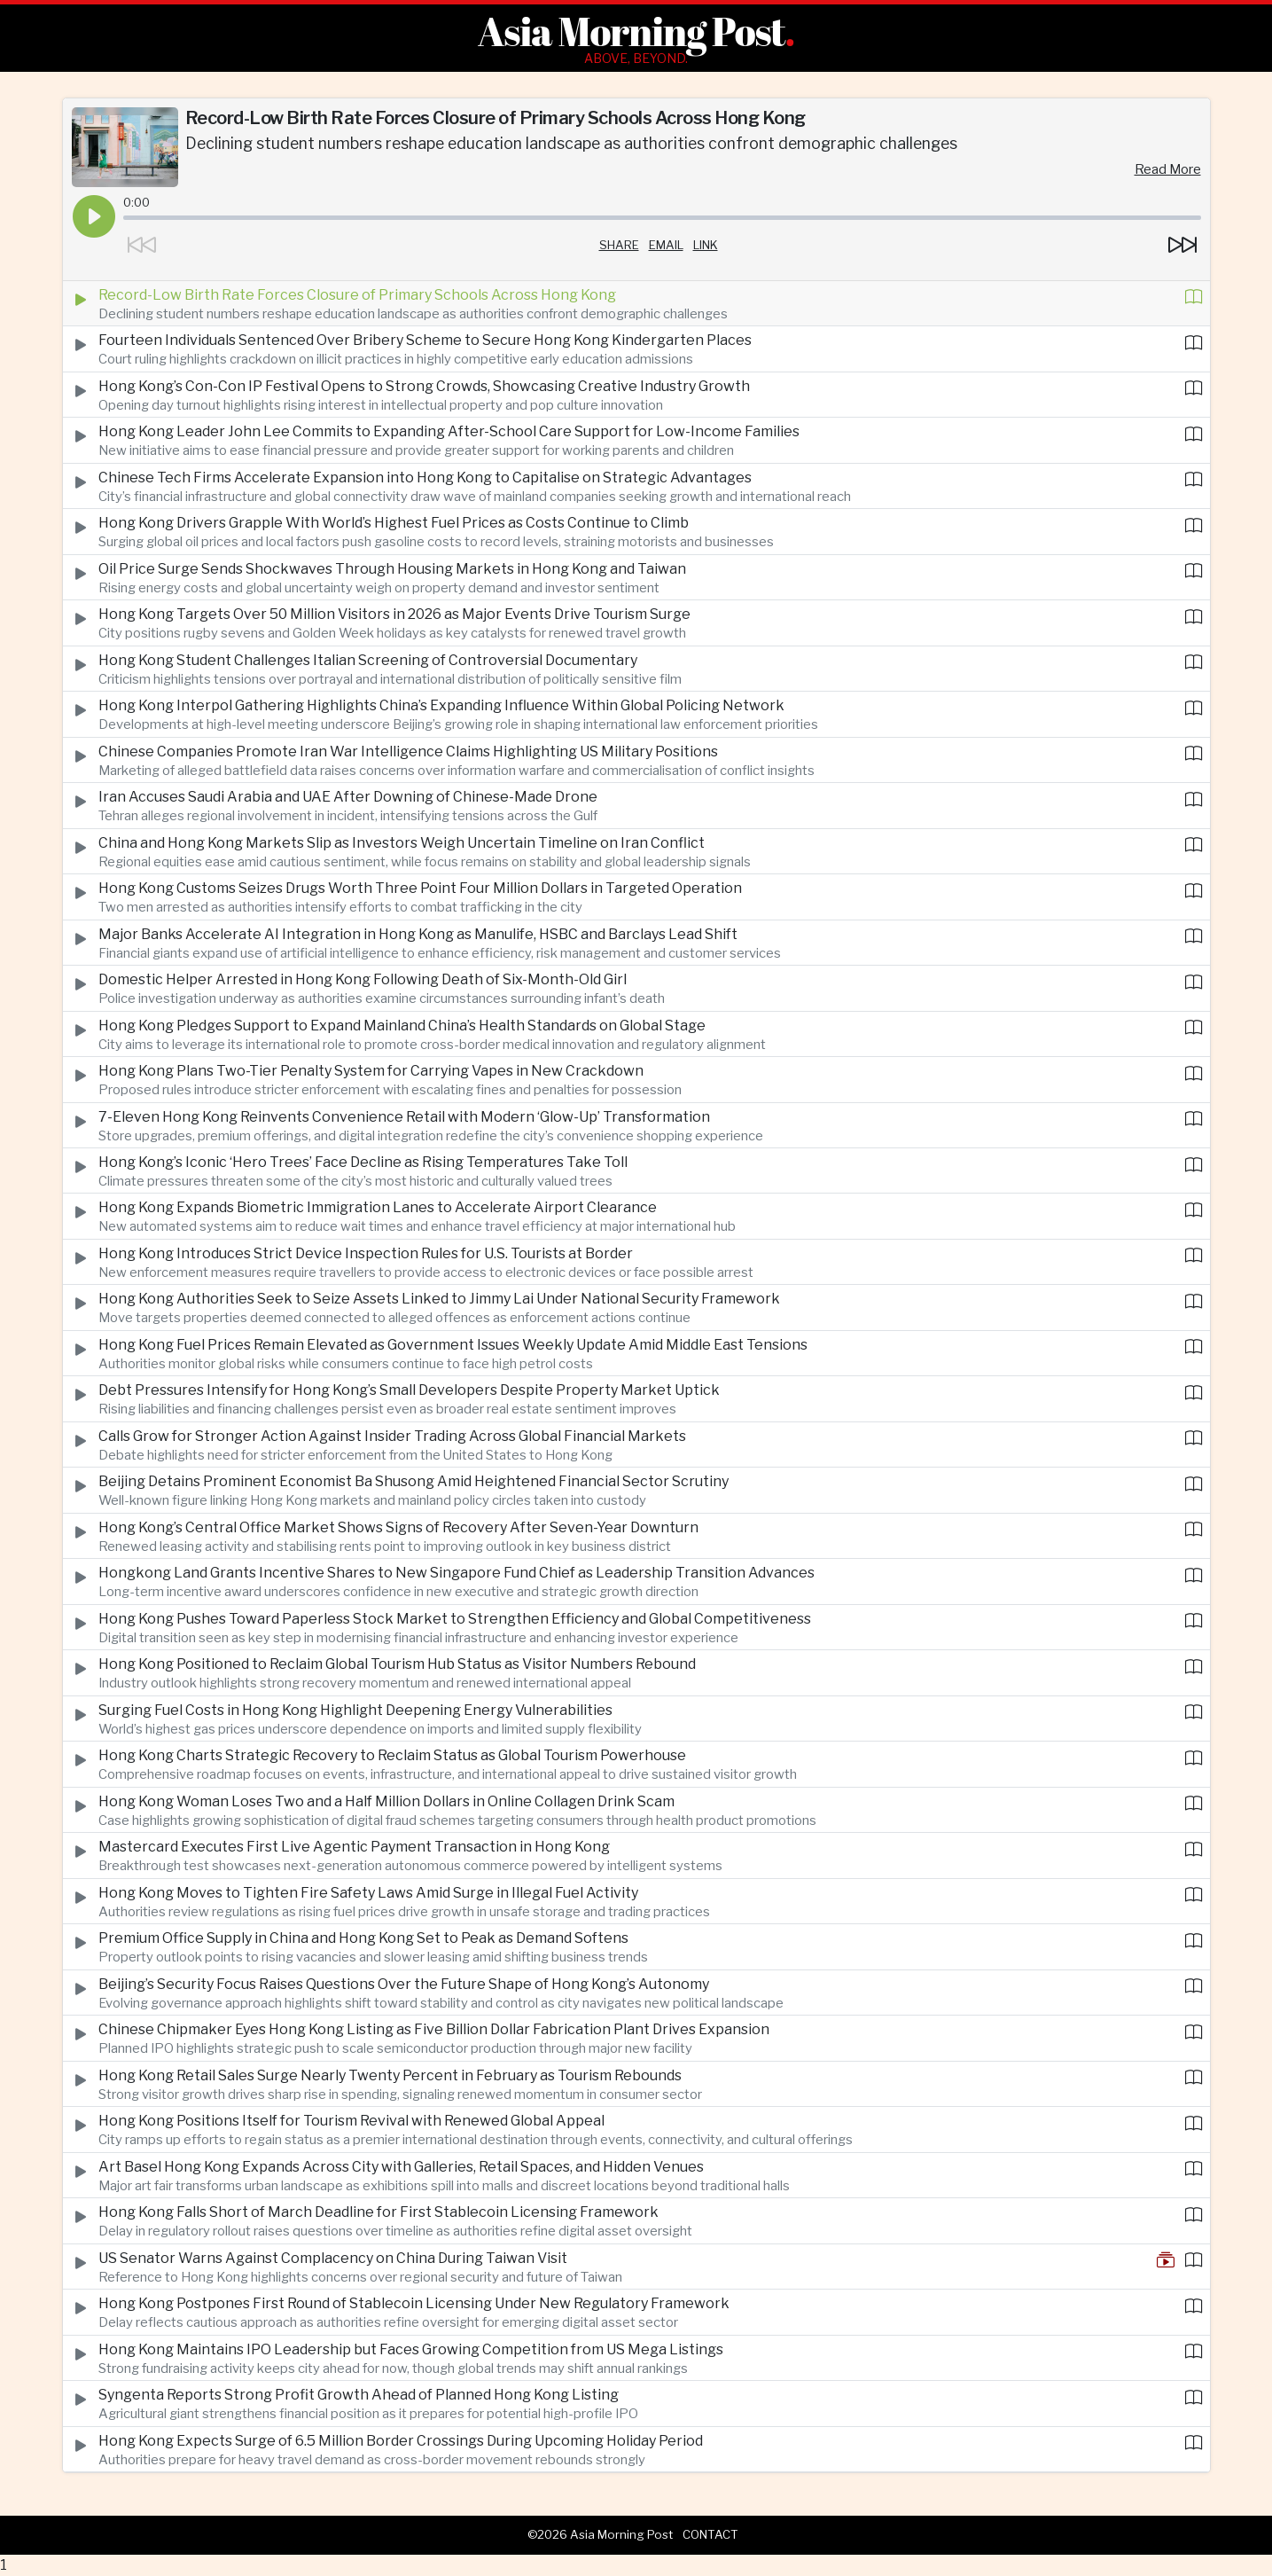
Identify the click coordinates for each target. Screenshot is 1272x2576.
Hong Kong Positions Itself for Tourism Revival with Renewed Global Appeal (351, 2120)
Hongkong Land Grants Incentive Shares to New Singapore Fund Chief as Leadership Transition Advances (456, 1572)
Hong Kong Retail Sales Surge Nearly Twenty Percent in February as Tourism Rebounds (390, 2075)
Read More (1168, 169)
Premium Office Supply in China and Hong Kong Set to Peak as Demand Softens (363, 1938)
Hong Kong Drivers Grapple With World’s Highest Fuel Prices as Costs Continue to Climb (393, 522)
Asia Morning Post (631, 31)
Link (705, 245)
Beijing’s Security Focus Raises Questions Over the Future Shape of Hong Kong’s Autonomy (403, 1984)
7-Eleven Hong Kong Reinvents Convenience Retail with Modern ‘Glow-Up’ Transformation (404, 1116)
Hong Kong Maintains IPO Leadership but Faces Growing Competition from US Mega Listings (410, 2349)
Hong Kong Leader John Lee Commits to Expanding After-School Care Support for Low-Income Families (449, 431)
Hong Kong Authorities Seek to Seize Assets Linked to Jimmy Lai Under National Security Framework (439, 1298)
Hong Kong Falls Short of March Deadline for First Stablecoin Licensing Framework (378, 2212)
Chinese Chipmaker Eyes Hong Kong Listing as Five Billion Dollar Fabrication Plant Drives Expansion (433, 2029)
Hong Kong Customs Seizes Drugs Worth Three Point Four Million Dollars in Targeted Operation (420, 888)
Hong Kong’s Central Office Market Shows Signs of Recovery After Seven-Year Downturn (398, 1527)
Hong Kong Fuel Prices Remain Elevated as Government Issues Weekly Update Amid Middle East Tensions (453, 1344)
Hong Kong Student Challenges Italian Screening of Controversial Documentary (367, 660)
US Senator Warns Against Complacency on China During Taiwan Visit (332, 2258)
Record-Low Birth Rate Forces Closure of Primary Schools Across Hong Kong (357, 294)
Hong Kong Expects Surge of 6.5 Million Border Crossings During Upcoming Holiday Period (400, 2440)
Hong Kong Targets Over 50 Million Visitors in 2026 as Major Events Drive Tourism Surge (394, 614)
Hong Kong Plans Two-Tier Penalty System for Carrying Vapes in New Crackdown (371, 1070)
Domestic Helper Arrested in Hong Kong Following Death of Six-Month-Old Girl (362, 979)
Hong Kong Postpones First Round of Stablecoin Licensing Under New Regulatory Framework (414, 2303)
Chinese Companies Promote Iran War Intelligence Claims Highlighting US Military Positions (408, 751)
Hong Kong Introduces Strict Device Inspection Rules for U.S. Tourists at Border (365, 1253)
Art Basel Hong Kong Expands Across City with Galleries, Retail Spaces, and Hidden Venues (401, 2166)
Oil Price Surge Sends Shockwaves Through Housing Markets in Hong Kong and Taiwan (392, 568)
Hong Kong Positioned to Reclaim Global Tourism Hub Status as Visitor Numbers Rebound (397, 1664)
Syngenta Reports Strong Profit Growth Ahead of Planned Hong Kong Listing (358, 2394)
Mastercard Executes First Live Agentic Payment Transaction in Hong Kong (354, 1846)
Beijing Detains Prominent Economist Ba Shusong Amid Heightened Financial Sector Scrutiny (413, 1481)
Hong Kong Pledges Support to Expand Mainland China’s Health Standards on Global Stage (402, 1025)
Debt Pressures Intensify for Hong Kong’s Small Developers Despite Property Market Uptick (409, 1390)
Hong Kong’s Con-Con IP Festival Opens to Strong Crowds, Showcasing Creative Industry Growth (424, 386)
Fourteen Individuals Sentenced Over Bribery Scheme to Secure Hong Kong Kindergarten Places (425, 340)
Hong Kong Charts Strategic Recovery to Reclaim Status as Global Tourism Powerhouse (392, 1755)
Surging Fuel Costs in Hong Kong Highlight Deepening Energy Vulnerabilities (355, 1710)
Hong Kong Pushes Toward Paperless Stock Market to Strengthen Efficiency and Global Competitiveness (454, 1618)
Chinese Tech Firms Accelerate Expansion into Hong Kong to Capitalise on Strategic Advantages (425, 477)
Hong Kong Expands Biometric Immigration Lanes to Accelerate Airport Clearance (377, 1207)
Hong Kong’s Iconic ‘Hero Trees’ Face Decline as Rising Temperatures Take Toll (363, 1162)
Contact (710, 2534)
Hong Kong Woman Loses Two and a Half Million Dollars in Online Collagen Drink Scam (386, 1801)
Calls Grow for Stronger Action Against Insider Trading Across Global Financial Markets (392, 1436)
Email (666, 245)
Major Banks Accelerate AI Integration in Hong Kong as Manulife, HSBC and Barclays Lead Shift (417, 934)
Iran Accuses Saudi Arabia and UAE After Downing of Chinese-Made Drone (347, 796)
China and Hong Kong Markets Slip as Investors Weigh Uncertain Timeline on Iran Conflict (401, 842)
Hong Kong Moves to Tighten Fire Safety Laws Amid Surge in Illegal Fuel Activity (368, 1892)
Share (619, 245)
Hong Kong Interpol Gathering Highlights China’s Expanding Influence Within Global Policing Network (441, 705)
